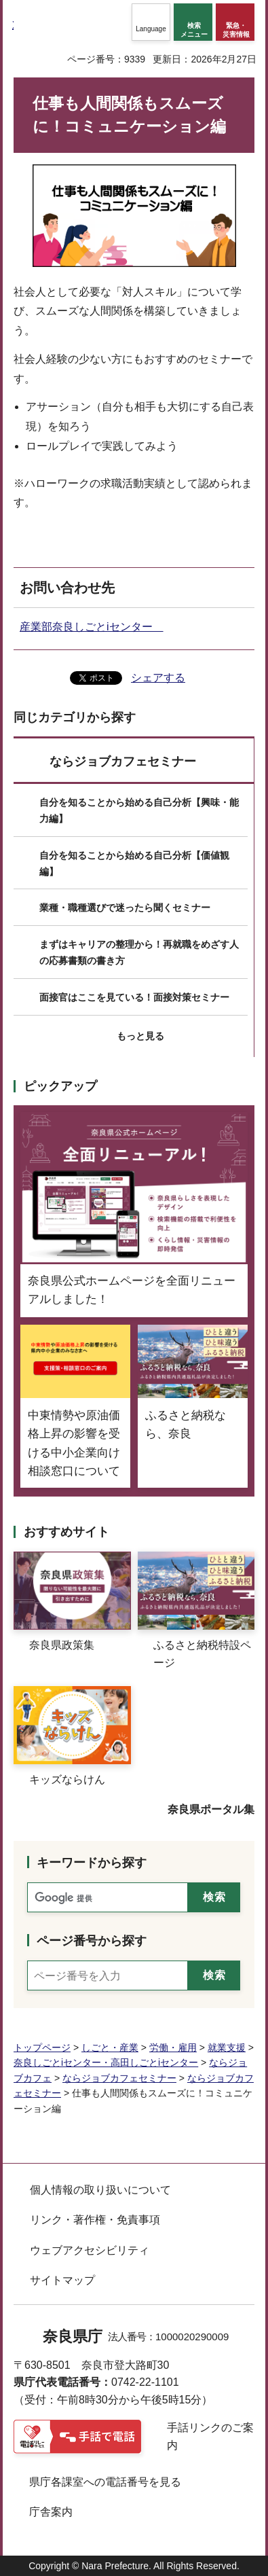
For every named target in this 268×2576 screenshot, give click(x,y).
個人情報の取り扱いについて (100, 2190)
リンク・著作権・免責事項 (95, 2219)
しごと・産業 (109, 2047)
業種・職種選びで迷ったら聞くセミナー (124, 907)
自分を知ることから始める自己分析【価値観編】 (134, 863)
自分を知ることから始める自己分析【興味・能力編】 (139, 810)
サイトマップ (62, 2280)
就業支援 (227, 2047)
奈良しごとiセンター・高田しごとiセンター (106, 2062)
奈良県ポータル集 (211, 1809)
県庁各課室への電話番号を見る (105, 2482)
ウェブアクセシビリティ (89, 2250)
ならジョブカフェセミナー (123, 761)
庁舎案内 (51, 2512)
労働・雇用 (173, 2047)
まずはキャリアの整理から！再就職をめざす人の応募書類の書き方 (139, 952)
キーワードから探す (92, 1863)
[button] (151, 22)
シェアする (158, 677)
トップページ (42, 2047)
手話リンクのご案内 (210, 2436)
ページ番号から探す (92, 1941)
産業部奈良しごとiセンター (92, 626)
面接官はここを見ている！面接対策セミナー (134, 997)
